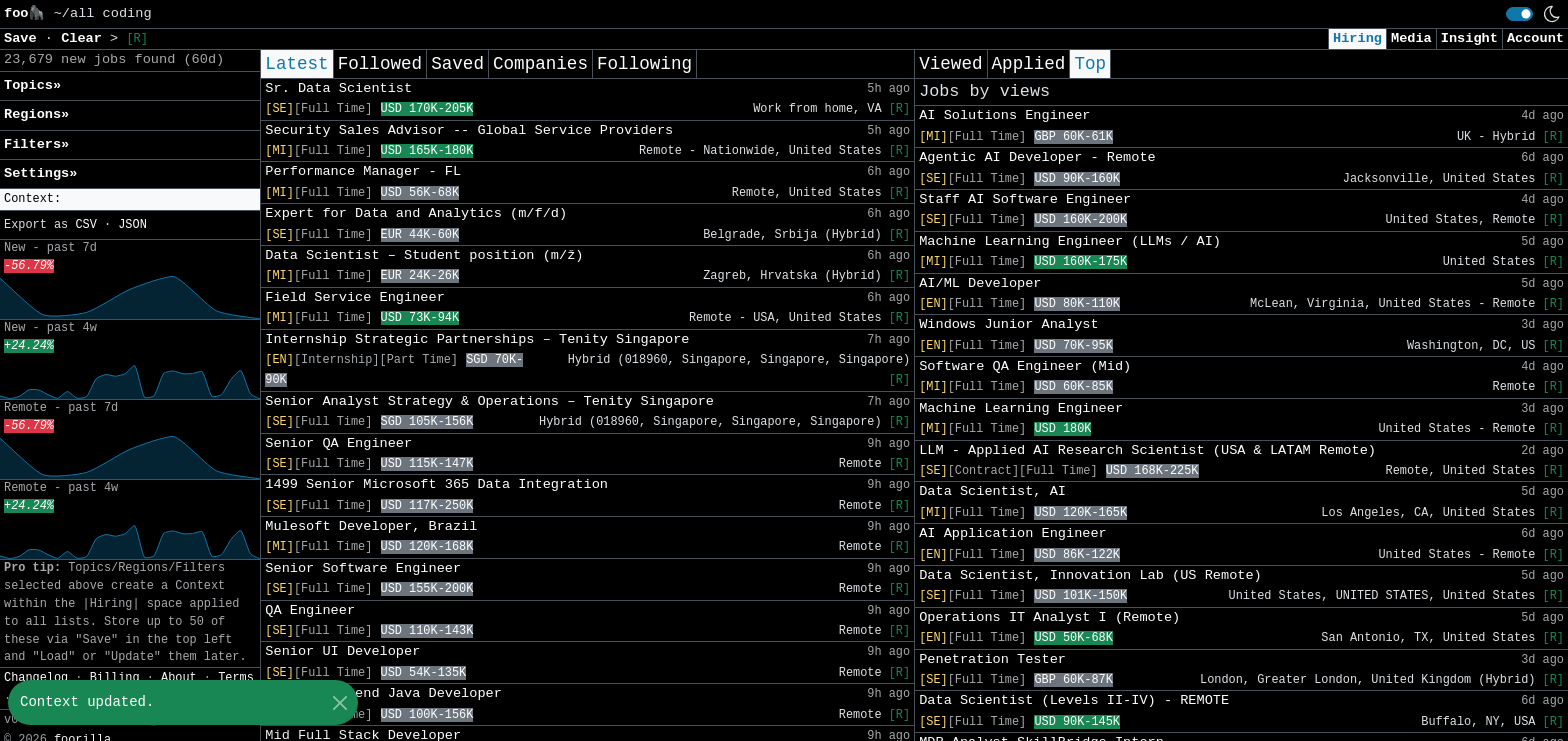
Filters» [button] (36, 144)
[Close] (339, 702)
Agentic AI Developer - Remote (1037, 157)
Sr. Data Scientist (338, 88)
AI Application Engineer (1013, 533)
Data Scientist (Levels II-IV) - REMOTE (1074, 700)
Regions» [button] (36, 114)
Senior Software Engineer (363, 568)
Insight (1469, 38)
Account (1535, 38)
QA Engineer (310, 610)
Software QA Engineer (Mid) (1025, 366)
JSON (132, 225)
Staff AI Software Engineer (1025, 199)
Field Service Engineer (354, 297)
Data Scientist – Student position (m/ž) (424, 255)
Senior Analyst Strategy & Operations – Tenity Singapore (489, 401)
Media (1411, 38)
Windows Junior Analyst (1008, 324)
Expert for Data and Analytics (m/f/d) (416, 213)
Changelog (36, 678)
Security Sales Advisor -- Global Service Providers (469, 130)
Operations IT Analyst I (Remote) (1049, 617)
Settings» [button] (40, 173)
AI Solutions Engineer (1004, 115)
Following (644, 64)
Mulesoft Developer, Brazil (371, 526)
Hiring (1357, 38)
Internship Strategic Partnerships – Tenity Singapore (477, 339)
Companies (540, 64)
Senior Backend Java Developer (383, 693)
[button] (130, 199)
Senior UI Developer (342, 651)
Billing (115, 678)
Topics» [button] (32, 85)
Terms (236, 678)
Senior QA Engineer (338, 443)
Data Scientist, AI (992, 491)
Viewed (950, 64)
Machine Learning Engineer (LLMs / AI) (1070, 241)
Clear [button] (85, 38)
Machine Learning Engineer (1021, 408)
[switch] (1519, 14)
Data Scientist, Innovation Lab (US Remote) (1090, 575)
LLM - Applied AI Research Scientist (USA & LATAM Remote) (1147, 450)
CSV (85, 225)
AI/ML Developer (980, 283)
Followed (380, 64)
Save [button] (24, 38)
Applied (1029, 64)
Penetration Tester (992, 659)
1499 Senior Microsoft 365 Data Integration (436, 484)
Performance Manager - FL (363, 171)
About (179, 678)
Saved (457, 64)
